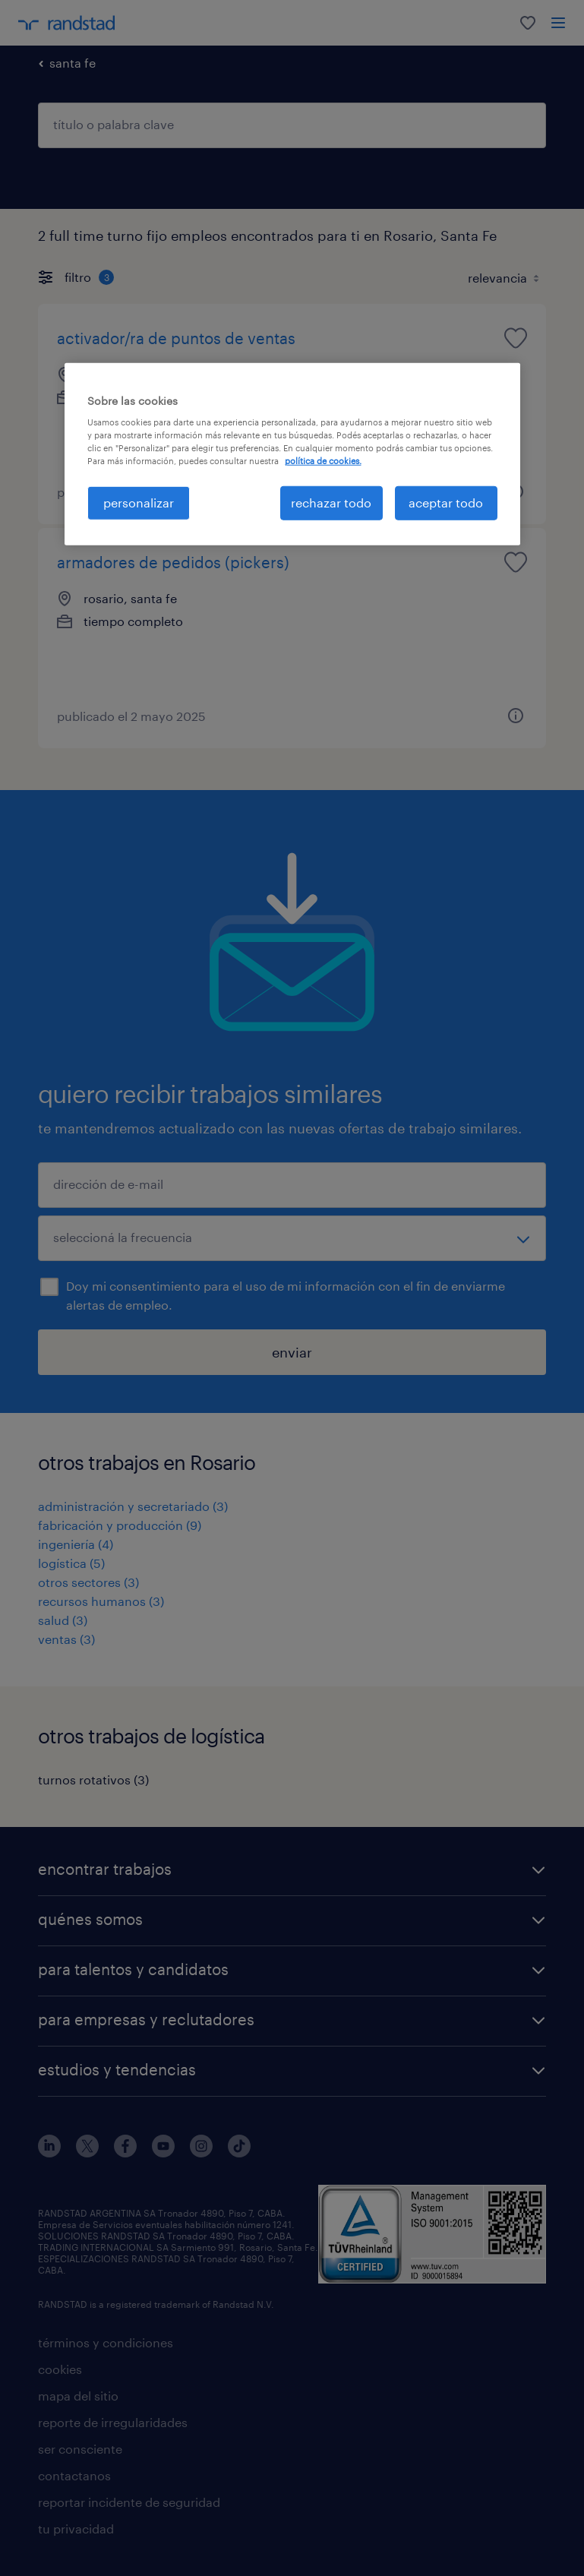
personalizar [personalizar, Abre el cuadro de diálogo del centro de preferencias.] (138, 502)
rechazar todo (331, 502)
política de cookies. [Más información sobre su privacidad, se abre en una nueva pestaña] (323, 461)
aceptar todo (446, 502)
